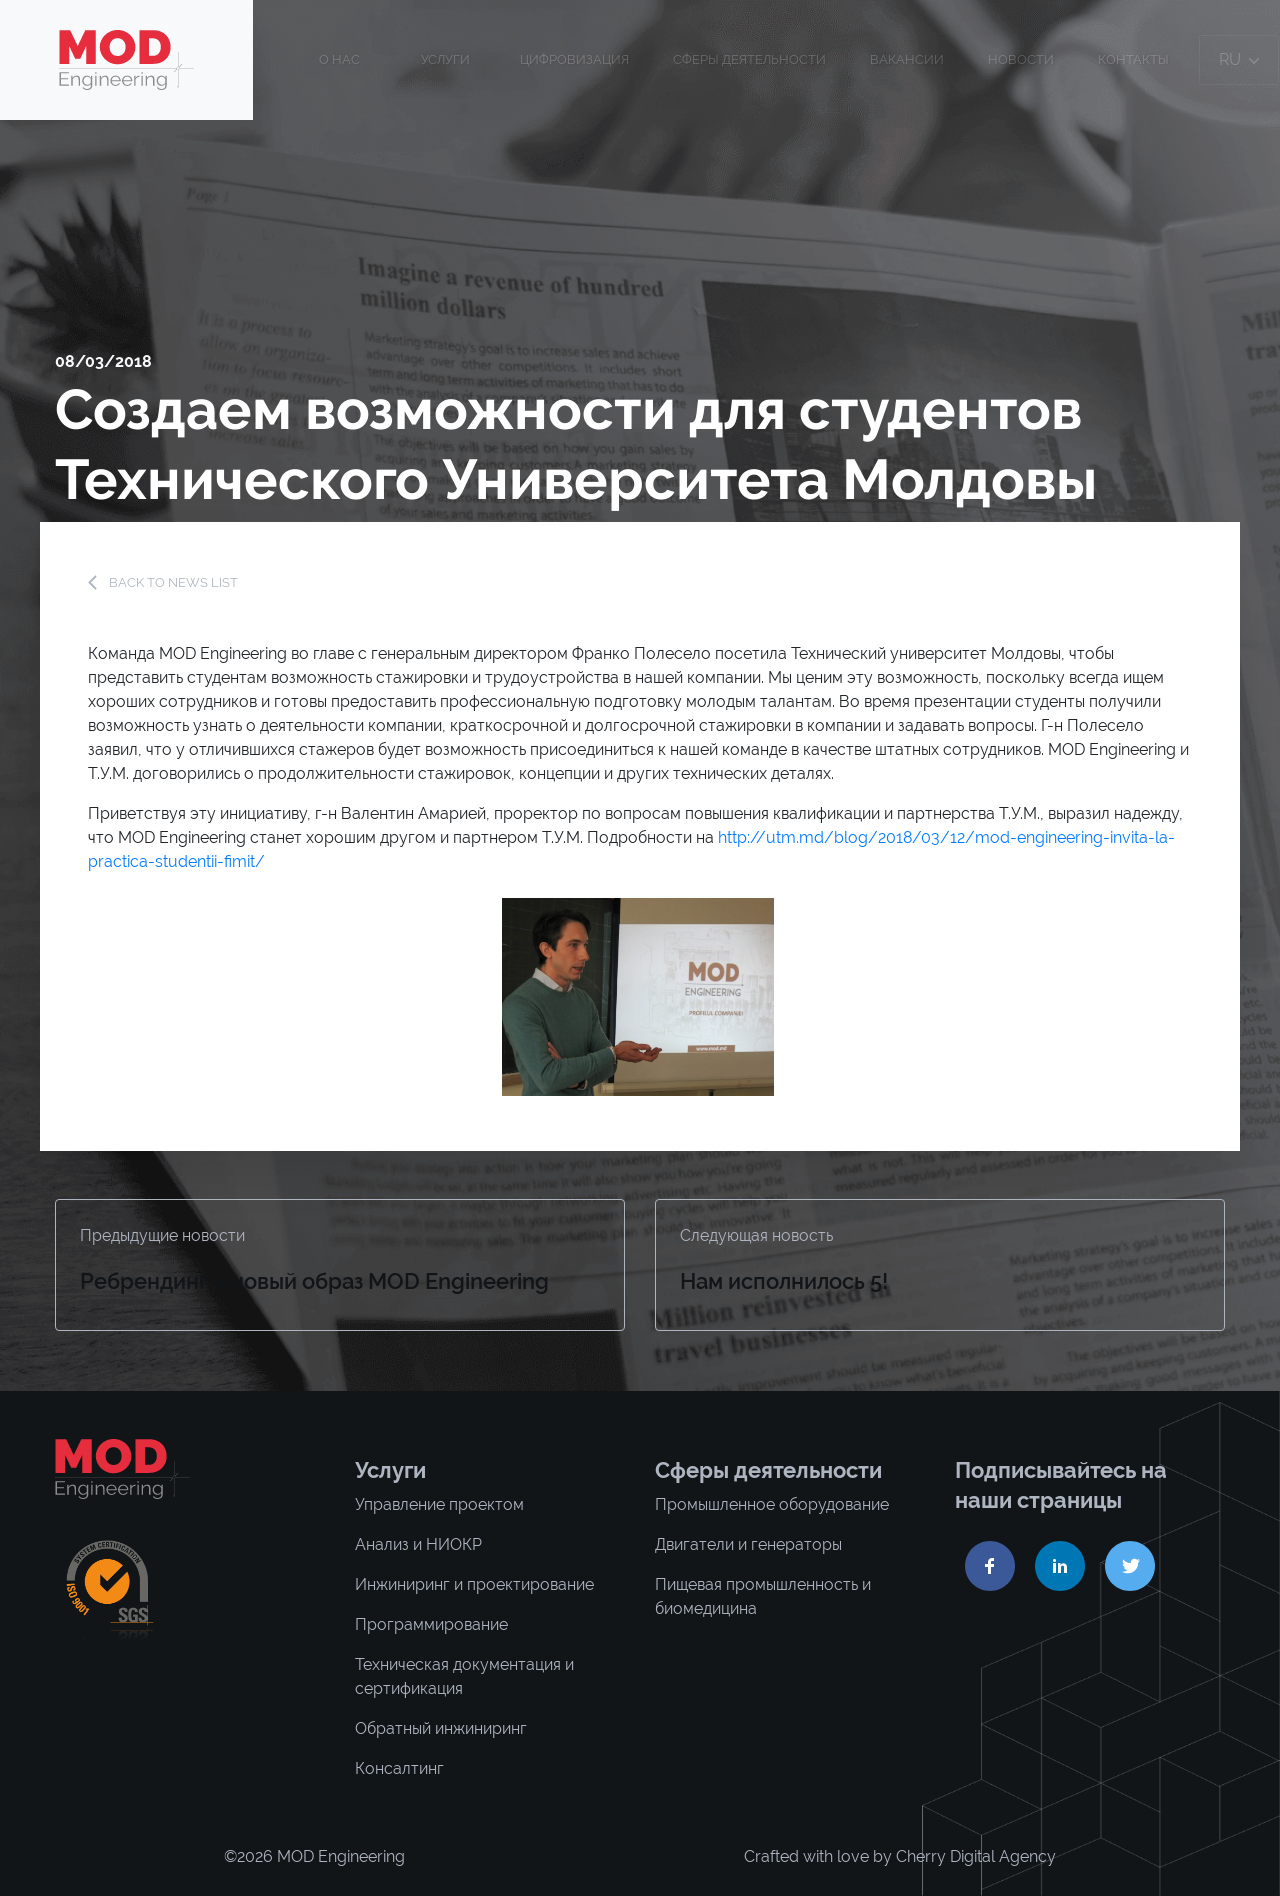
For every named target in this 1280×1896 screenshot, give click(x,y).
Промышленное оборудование (772, 1504)
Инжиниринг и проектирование (474, 1584)
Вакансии (907, 59)
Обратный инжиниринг (441, 1728)
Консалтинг (399, 1768)
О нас (339, 59)
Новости (1021, 59)
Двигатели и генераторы (748, 1544)
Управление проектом (439, 1504)
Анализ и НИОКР (418, 1544)
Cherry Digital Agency (976, 1856)
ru (1239, 59)
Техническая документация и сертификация (464, 1676)
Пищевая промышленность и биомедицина (763, 1596)
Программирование (431, 1624)
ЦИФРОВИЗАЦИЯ (574, 59)
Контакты (1133, 59)
